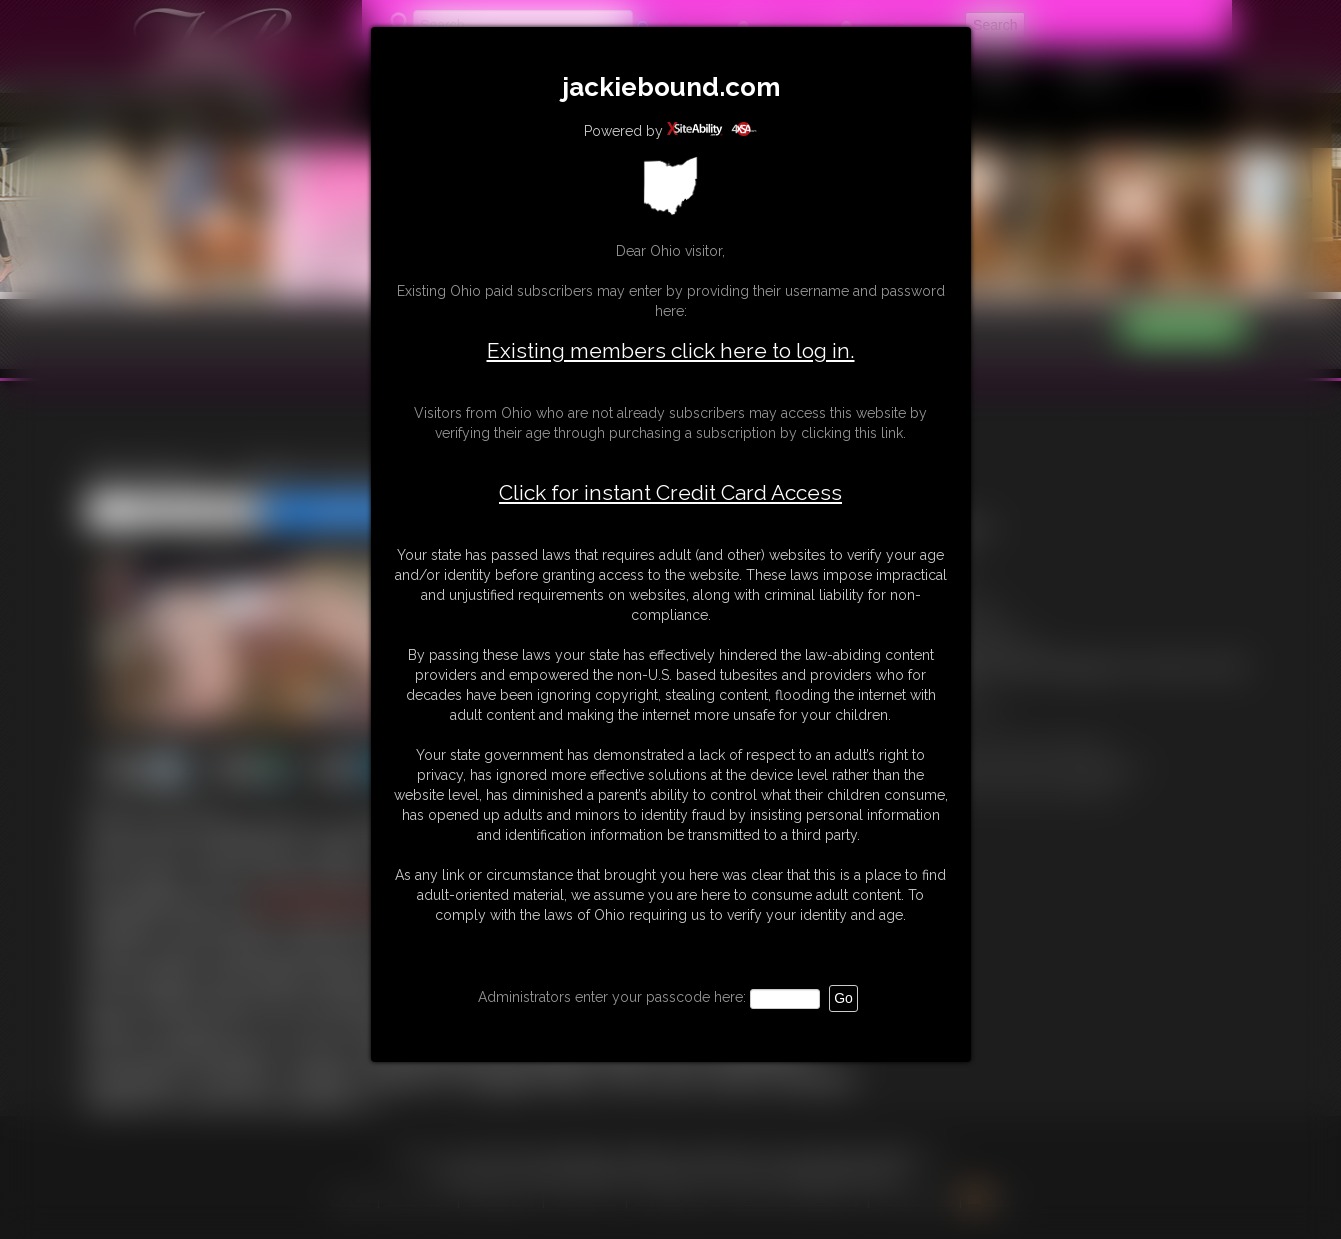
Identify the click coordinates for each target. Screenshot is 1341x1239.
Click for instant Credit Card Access (670, 493)
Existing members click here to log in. (671, 350)
